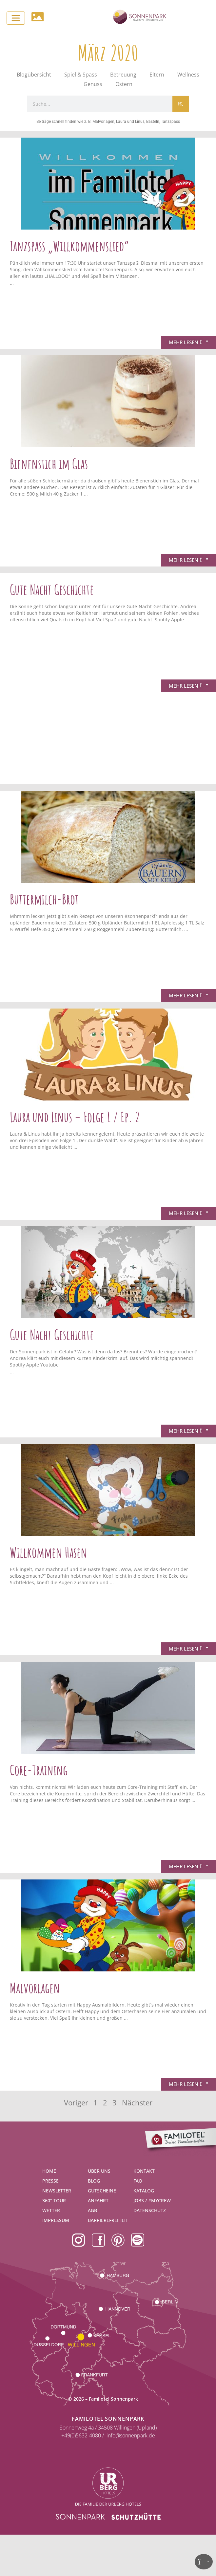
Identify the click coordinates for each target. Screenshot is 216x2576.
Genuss (93, 84)
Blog (94, 2181)
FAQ (137, 2181)
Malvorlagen (35, 1987)
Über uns (99, 2171)
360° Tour (54, 2200)
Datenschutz (149, 2210)
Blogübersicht (34, 74)
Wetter (51, 2210)
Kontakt (144, 2171)
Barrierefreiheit (108, 2220)
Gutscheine (102, 2190)
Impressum (55, 2220)
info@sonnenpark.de (131, 2435)
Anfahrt (98, 2200)
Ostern (123, 84)
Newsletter (56, 2190)
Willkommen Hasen (48, 1552)
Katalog (143, 2190)
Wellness (188, 74)
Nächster (137, 2103)
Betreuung (123, 74)
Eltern (156, 74)
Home (49, 2171)
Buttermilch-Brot (44, 899)
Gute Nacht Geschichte (52, 589)
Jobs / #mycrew (152, 2200)
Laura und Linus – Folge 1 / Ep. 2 (75, 1116)
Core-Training (39, 1770)
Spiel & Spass (80, 74)
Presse (50, 2181)
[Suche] (180, 104)
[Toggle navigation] (16, 18)
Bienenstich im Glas (49, 463)
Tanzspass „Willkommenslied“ (69, 246)
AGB (92, 2210)
